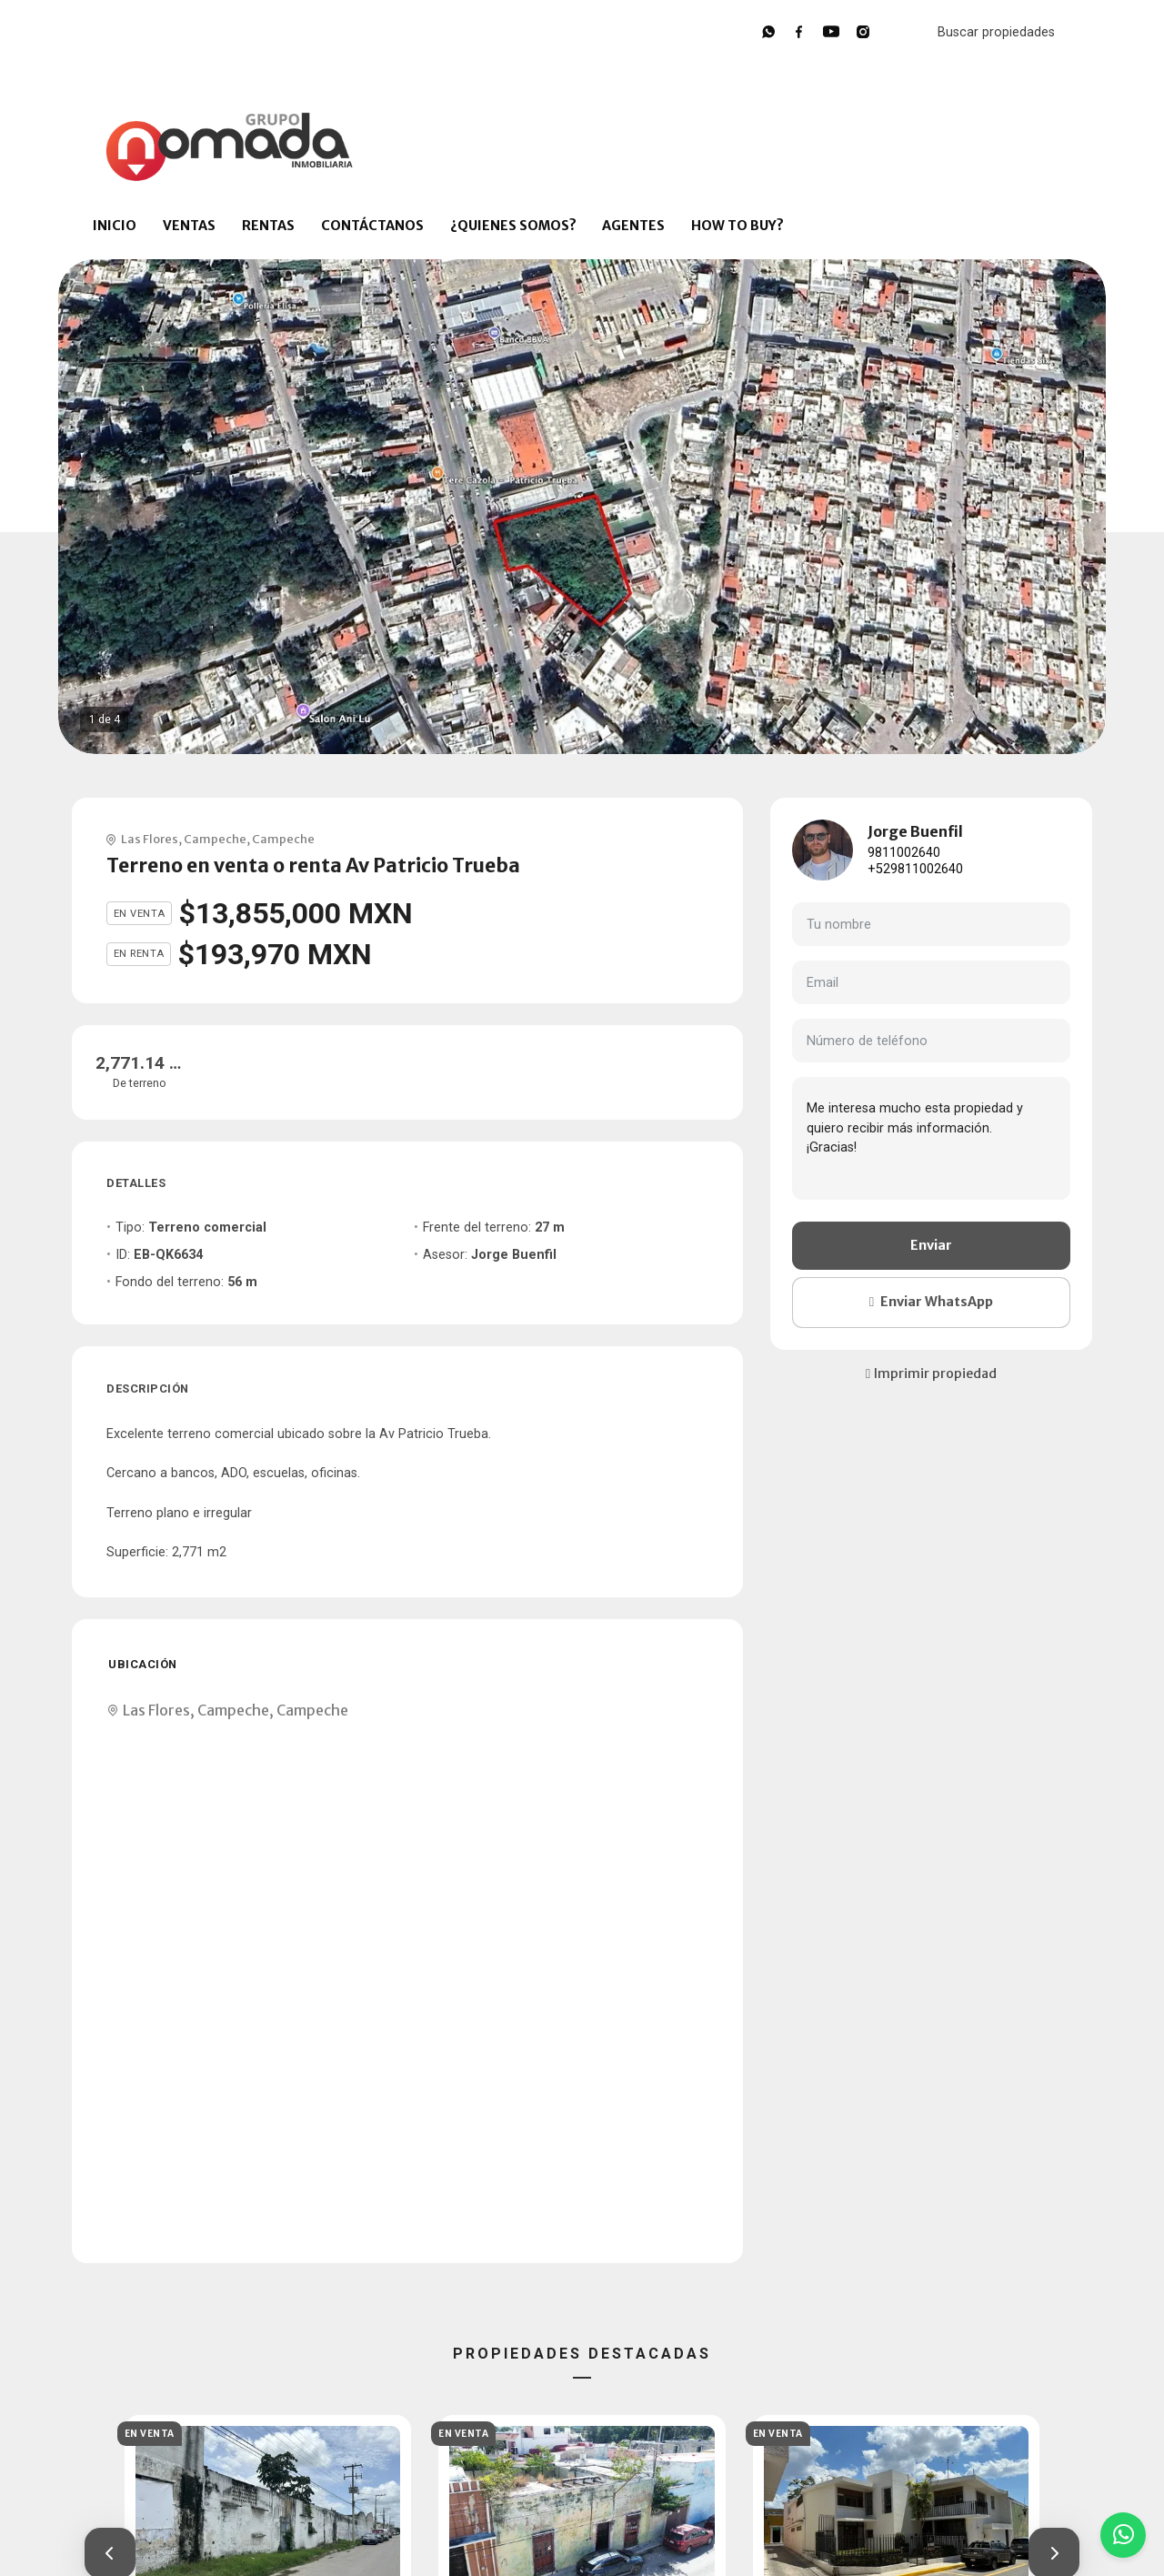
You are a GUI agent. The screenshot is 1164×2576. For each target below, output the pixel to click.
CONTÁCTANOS (372, 225)
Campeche (215, 838)
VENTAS (189, 225)
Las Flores (149, 838)
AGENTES (633, 225)
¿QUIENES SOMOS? (513, 225)
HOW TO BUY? (737, 225)
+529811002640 (915, 869)
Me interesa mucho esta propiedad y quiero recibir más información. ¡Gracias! (931, 1138)
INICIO (114, 225)
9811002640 (904, 852)
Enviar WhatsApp (931, 1301)
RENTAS (268, 225)
